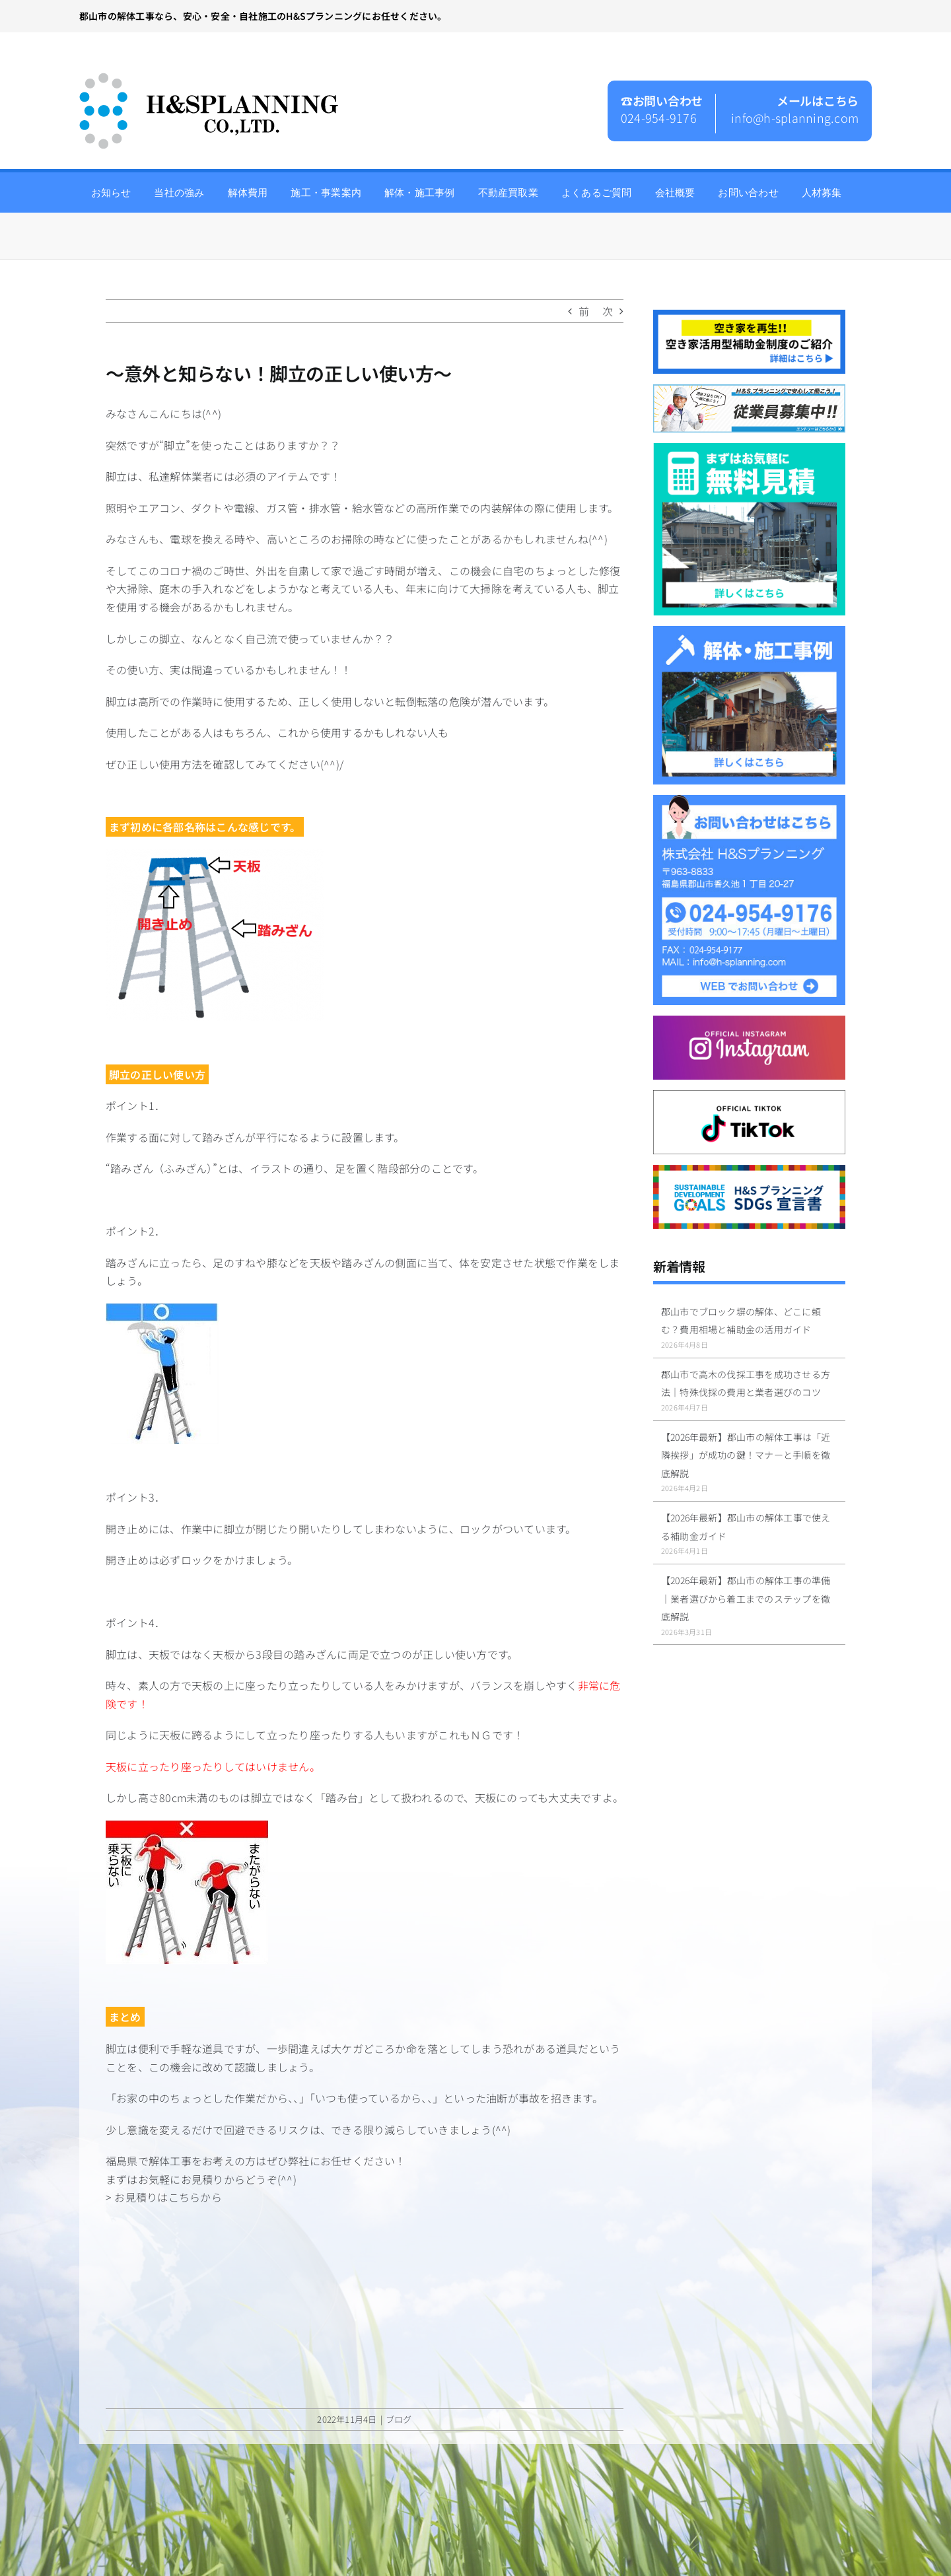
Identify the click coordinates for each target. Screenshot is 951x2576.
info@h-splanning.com (795, 117)
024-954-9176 (659, 117)
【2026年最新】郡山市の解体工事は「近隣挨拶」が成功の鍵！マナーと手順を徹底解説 (746, 1455)
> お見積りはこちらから (164, 2197)
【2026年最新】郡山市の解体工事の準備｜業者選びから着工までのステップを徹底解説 (746, 1598)
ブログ (399, 2419)
